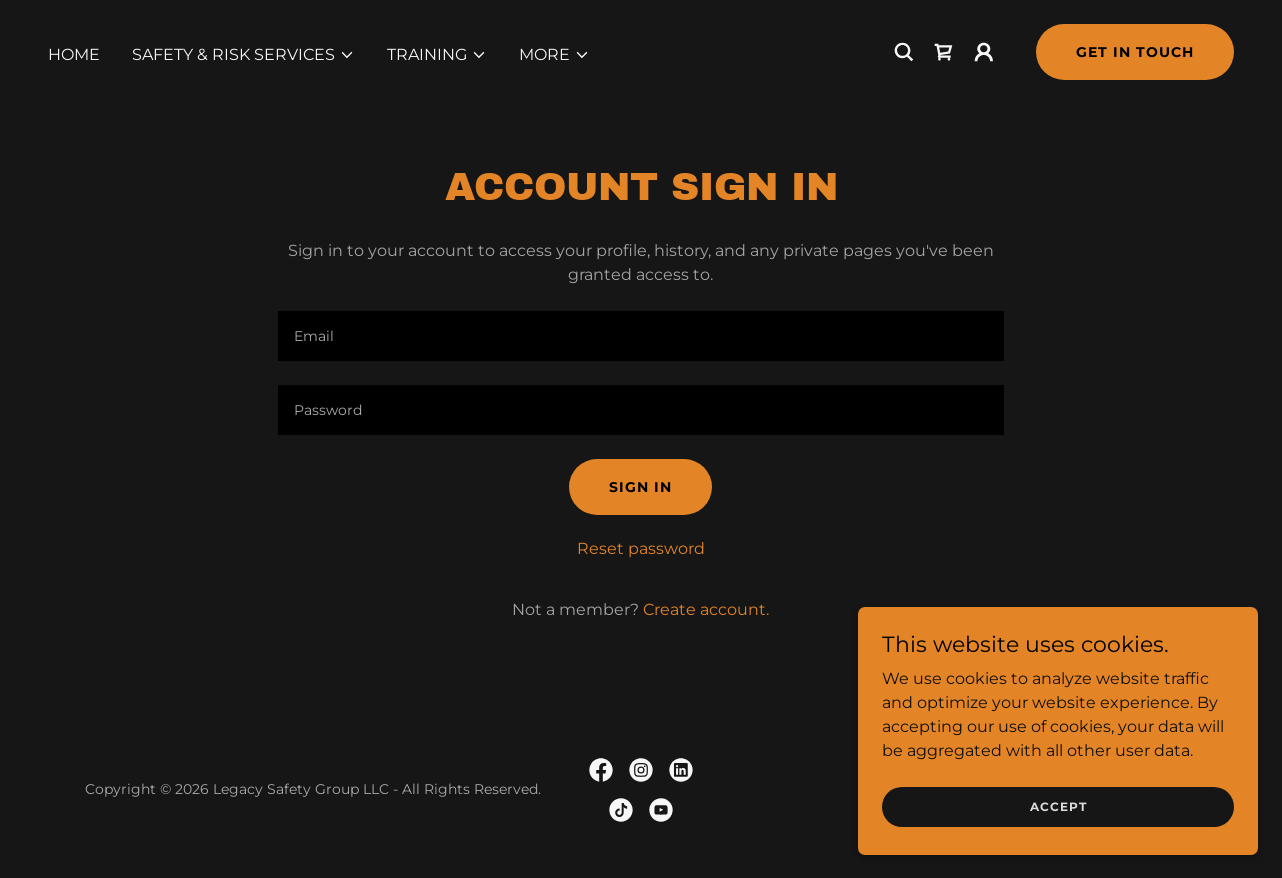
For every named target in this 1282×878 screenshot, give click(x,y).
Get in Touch (1135, 52)
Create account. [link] (706, 609)
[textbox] (640, 336)
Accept (1058, 806)
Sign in (640, 487)
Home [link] (74, 54)
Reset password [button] (641, 548)
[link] (944, 52)
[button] (243, 55)
